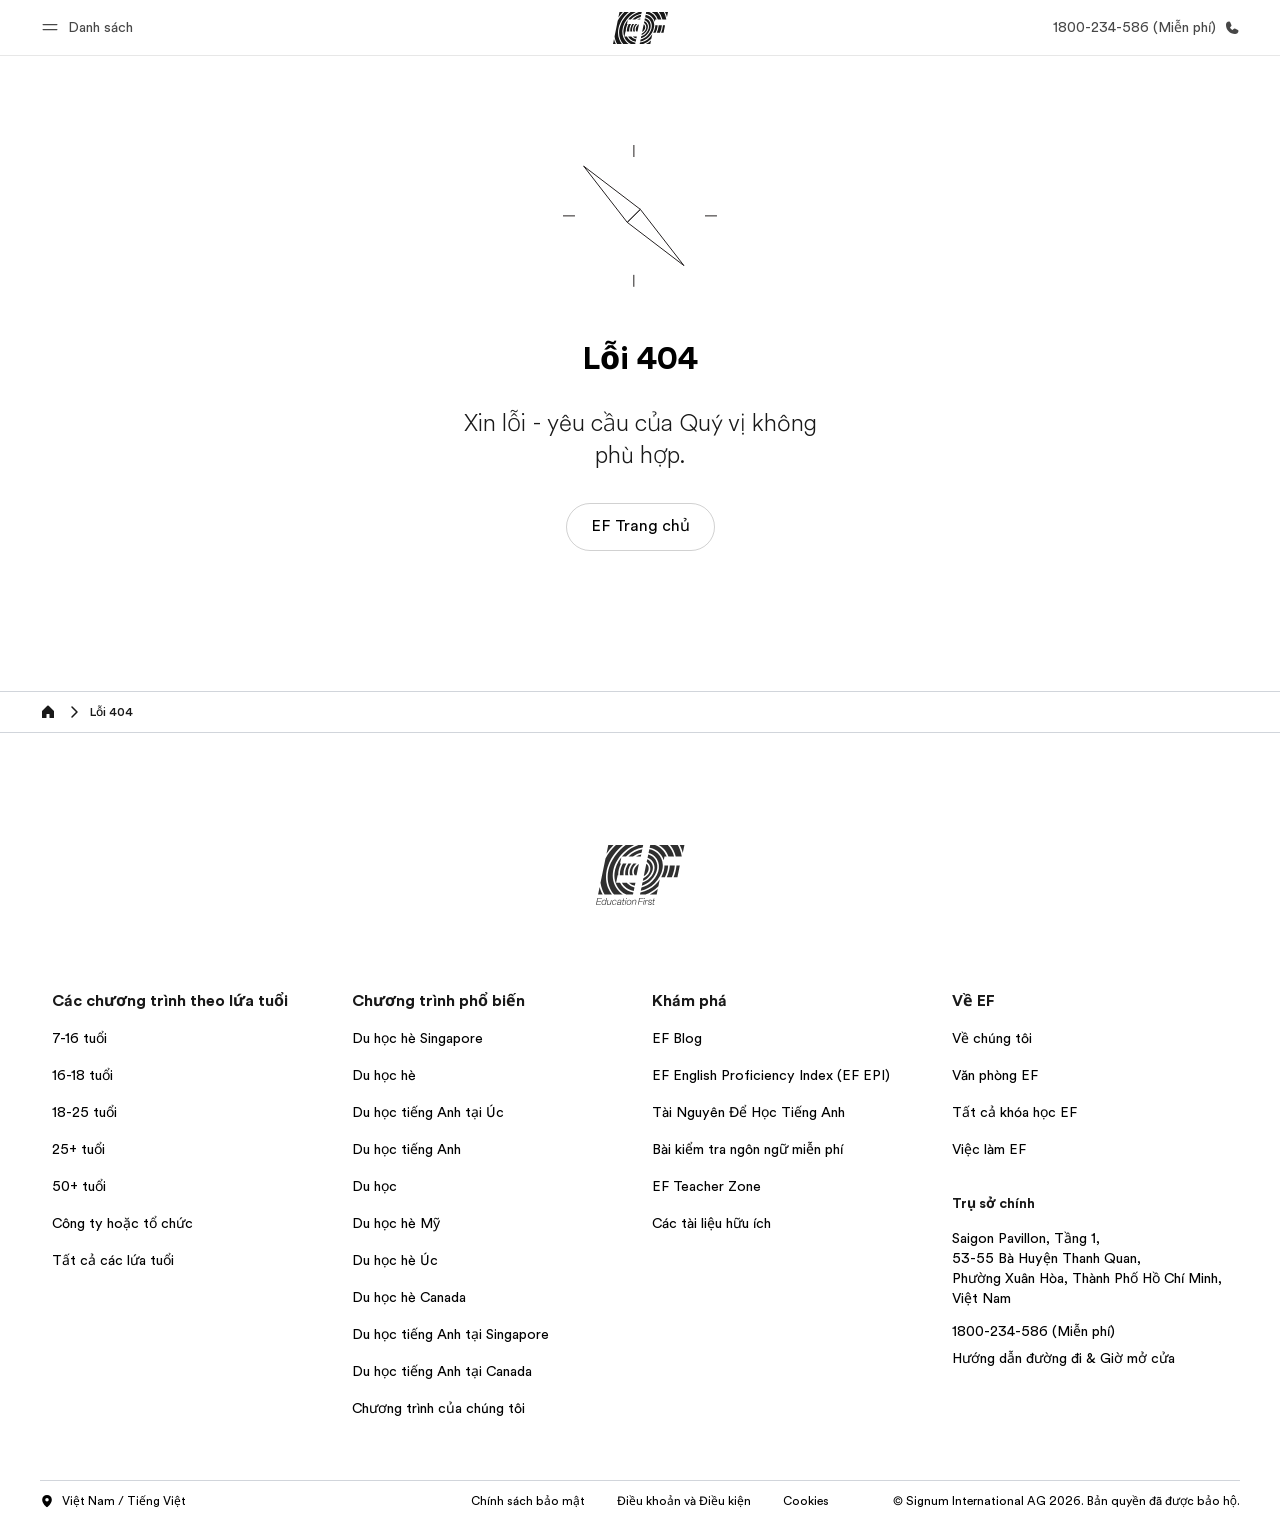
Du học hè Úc (395, 1260)
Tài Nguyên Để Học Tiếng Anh (748, 1112)
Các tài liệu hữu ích (711, 1223)
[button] (90, 27)
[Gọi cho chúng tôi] (1142, 27)
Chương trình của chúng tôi (438, 1408)
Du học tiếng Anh (406, 1149)
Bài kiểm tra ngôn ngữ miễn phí (747, 1149)
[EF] (640, 28)
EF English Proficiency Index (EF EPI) (771, 1075)
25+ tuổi (78, 1149)
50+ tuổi (79, 1186)
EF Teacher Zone (706, 1186)
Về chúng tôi (992, 1038)
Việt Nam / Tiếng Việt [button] (113, 1502)
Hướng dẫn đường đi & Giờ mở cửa (1063, 1358)
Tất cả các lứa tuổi (113, 1260)
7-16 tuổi (79, 1038)
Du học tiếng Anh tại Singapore (450, 1334)
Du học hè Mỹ (396, 1223)
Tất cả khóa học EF (1014, 1112)
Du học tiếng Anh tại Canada (442, 1371)
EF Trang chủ (640, 526)
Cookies (806, 1501)
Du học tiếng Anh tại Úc (428, 1112)
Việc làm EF (989, 1149)
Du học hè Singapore (417, 1038)
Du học (374, 1186)
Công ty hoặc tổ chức (124, 1223)
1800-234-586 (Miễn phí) (1033, 1331)
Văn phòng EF (995, 1075)
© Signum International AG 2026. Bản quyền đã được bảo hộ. (1066, 1501)
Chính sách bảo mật (528, 1501)
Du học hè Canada (409, 1297)
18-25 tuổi (84, 1112)
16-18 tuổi (82, 1075)
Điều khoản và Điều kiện (684, 1501)
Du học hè (384, 1075)
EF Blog (677, 1038)
